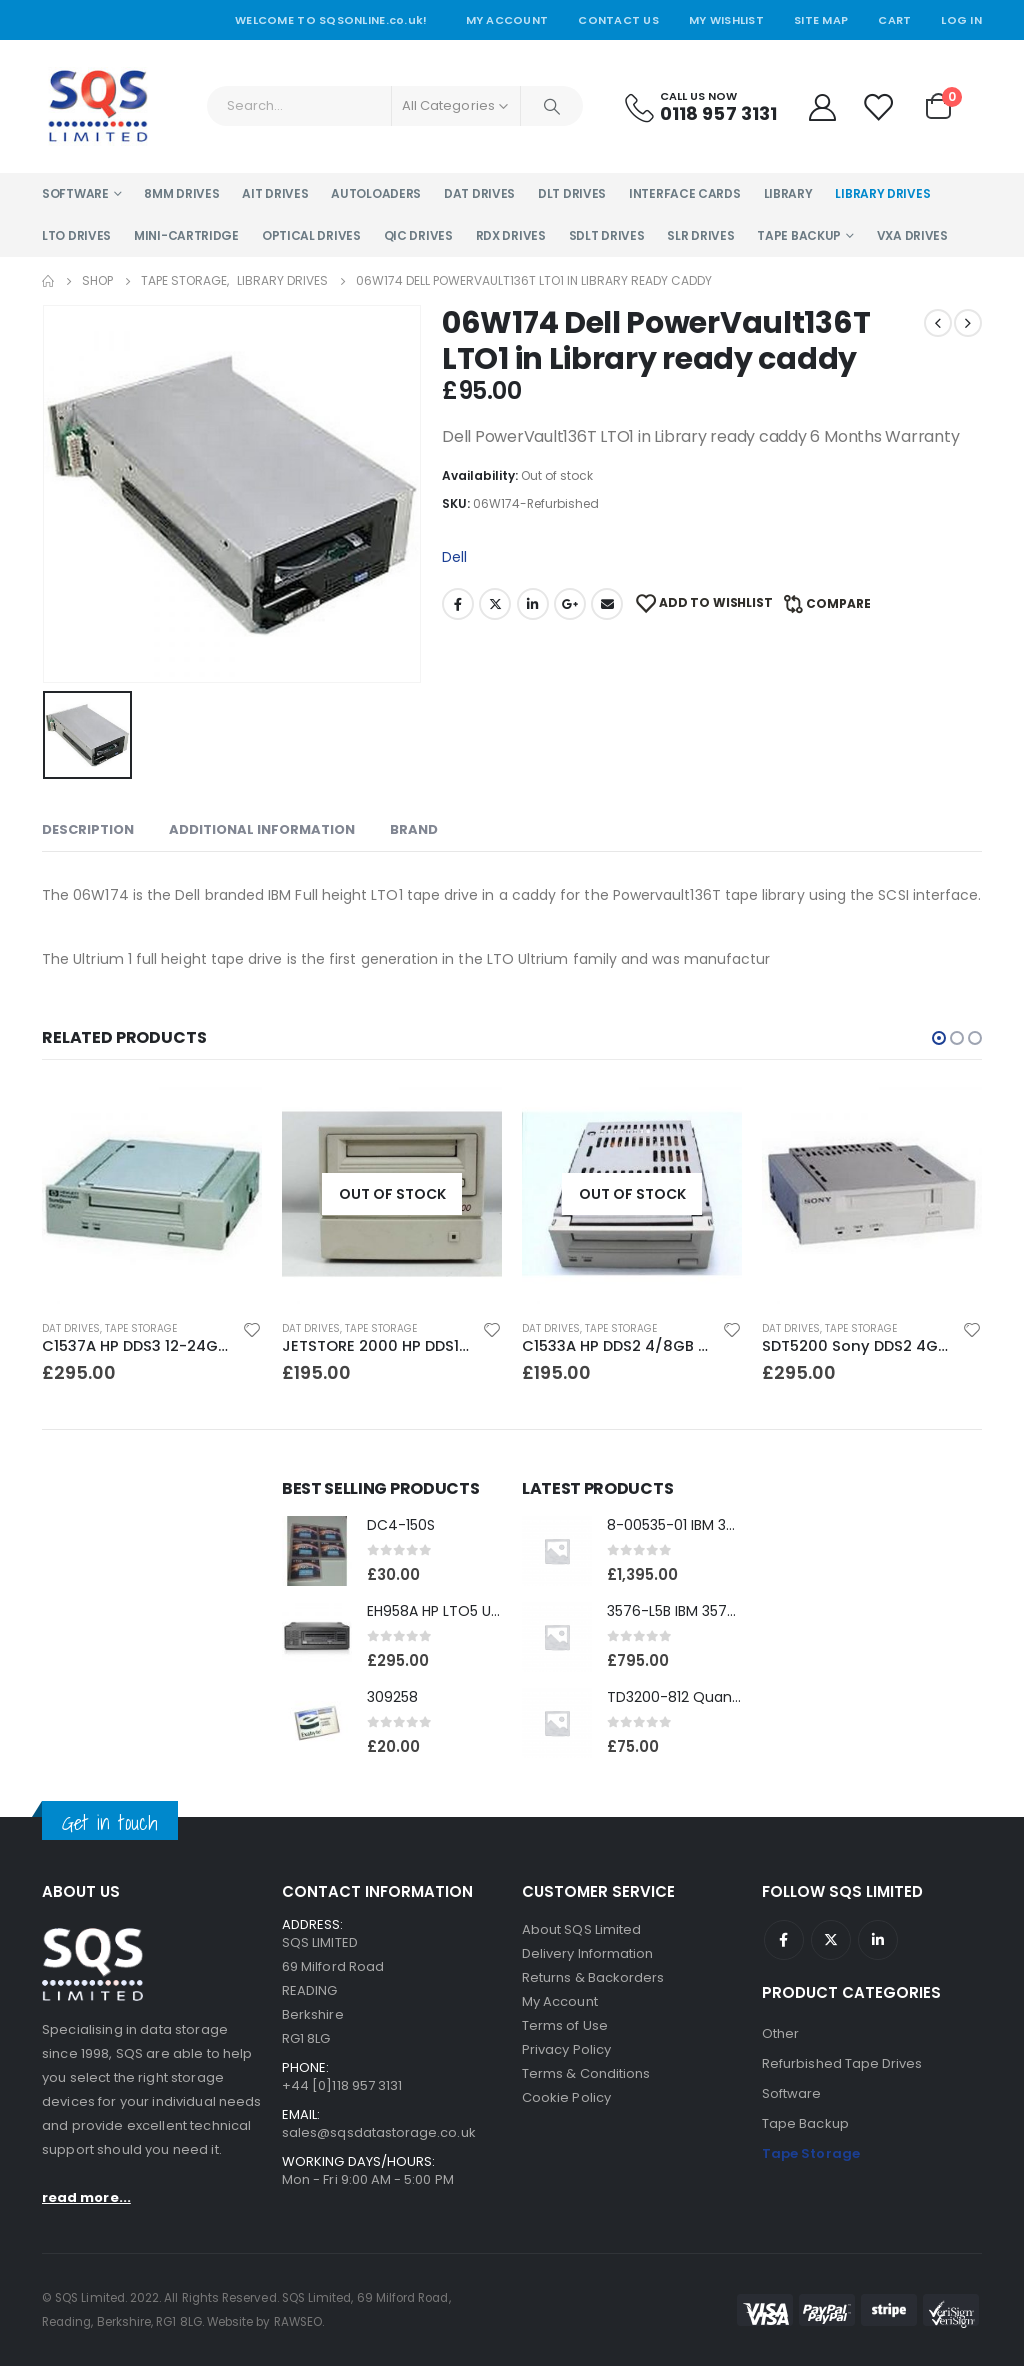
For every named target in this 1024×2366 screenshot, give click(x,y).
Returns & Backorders (593, 1977)
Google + (570, 604)
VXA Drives (912, 235)
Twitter (495, 604)
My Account (507, 20)
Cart (894, 20)
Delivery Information (587, 1953)
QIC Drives (418, 235)
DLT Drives (572, 193)
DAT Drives (479, 193)
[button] (939, 1038)
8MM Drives (181, 193)
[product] (152, 1194)
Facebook (458, 604)
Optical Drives (311, 235)
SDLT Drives (607, 235)
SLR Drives (700, 235)
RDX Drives (511, 235)
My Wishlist (726, 20)
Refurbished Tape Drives (842, 2063)
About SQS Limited (581, 1929)
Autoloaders (376, 193)
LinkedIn (533, 604)
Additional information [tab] (262, 829)
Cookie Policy (566, 2097)
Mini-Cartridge (186, 235)
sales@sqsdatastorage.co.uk (379, 2132)
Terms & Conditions (586, 2073)
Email (607, 604)
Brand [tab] (414, 829)
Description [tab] (88, 829)
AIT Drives (275, 193)
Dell (454, 557)
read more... (86, 2197)
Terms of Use (565, 2025)
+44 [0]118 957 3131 (342, 2085)
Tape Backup (799, 235)
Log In (961, 20)
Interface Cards (685, 193)
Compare (838, 603)
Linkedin (878, 1940)
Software (75, 193)
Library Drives (882, 193)
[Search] (552, 106)
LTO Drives (76, 235)
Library (788, 193)
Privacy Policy (566, 2049)
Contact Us (618, 20)
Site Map (821, 20)
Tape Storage (141, 1328)
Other (780, 2033)
